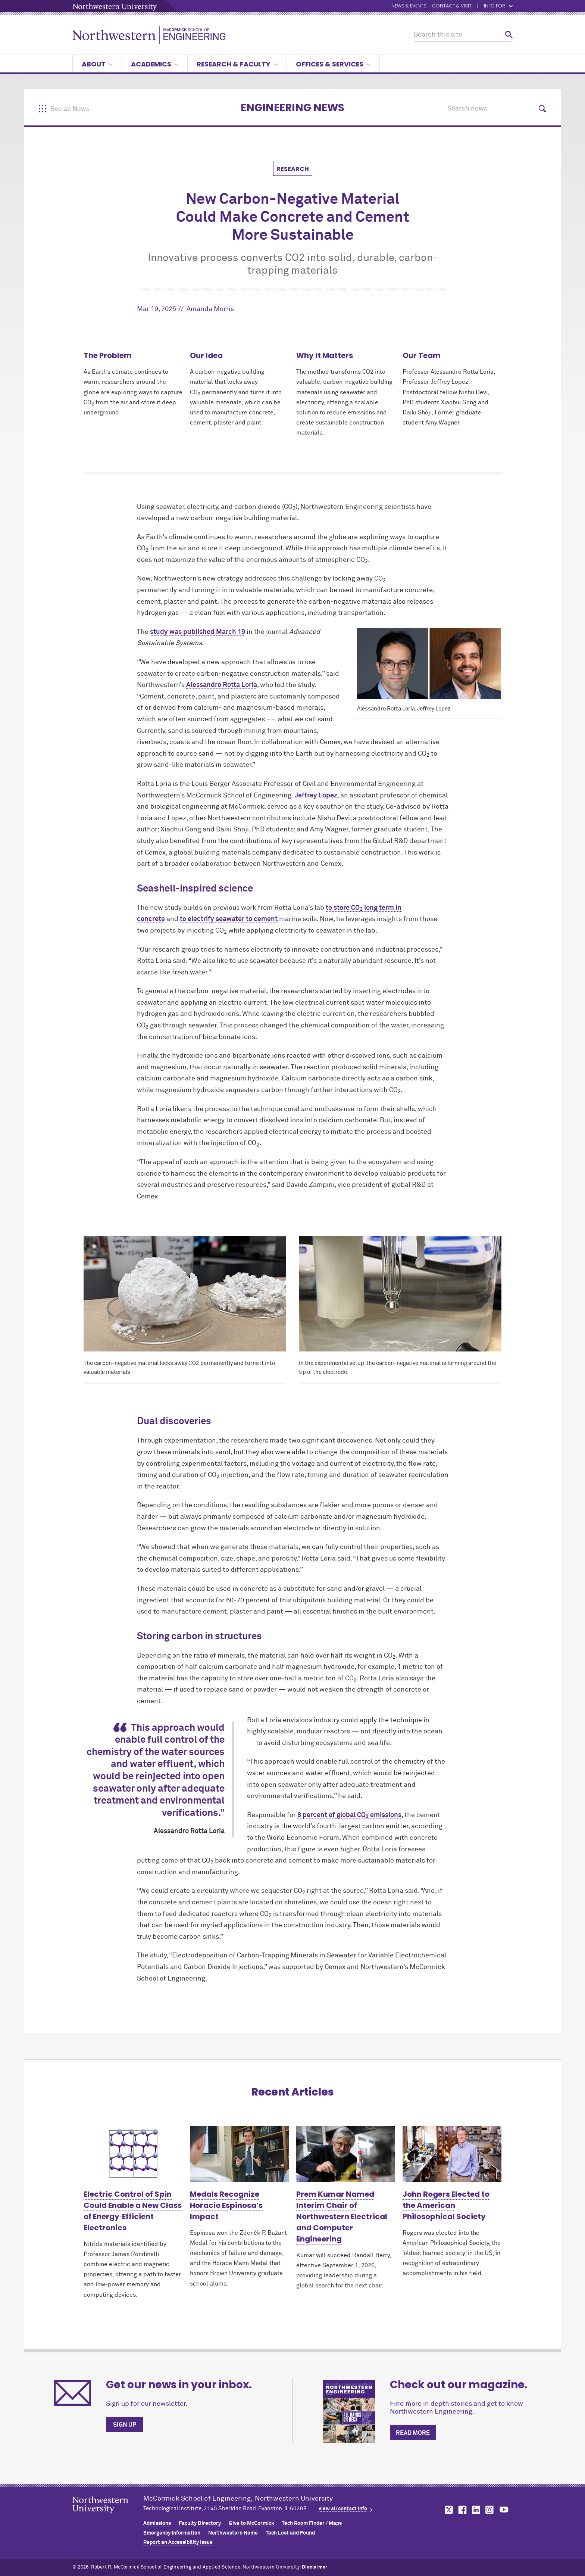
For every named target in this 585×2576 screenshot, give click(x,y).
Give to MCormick (251, 2523)
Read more (413, 2433)
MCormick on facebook (461, 2509)
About (97, 64)
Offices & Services (333, 64)
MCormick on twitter (447, 2509)
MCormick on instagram (489, 2509)
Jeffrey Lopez (316, 795)
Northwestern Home (233, 2533)
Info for (498, 6)
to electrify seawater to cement (229, 919)
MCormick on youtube (504, 2509)
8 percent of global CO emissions (349, 1815)
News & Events (408, 6)
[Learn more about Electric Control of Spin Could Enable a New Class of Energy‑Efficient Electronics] (133, 2153)
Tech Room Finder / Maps (312, 2523)
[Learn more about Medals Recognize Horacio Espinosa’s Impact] (239, 2153)
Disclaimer (314, 2567)
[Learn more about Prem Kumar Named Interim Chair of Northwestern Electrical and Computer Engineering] (345, 2153)
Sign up (124, 2425)
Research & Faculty (237, 64)
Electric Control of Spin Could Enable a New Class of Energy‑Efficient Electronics (133, 2211)
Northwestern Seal (107, 2516)
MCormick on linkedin (475, 2509)
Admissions (157, 2523)
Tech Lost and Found (290, 2533)
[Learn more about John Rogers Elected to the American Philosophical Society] (452, 2153)
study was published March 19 (197, 632)
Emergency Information (171, 2533)
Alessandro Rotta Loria (221, 685)
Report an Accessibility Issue (178, 2542)
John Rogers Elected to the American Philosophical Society (446, 2205)
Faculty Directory (200, 2523)
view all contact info (343, 2508)
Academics (154, 64)
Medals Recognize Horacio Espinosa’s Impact (226, 2205)
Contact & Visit (452, 6)
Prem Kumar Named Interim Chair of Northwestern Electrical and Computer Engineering (341, 2216)
